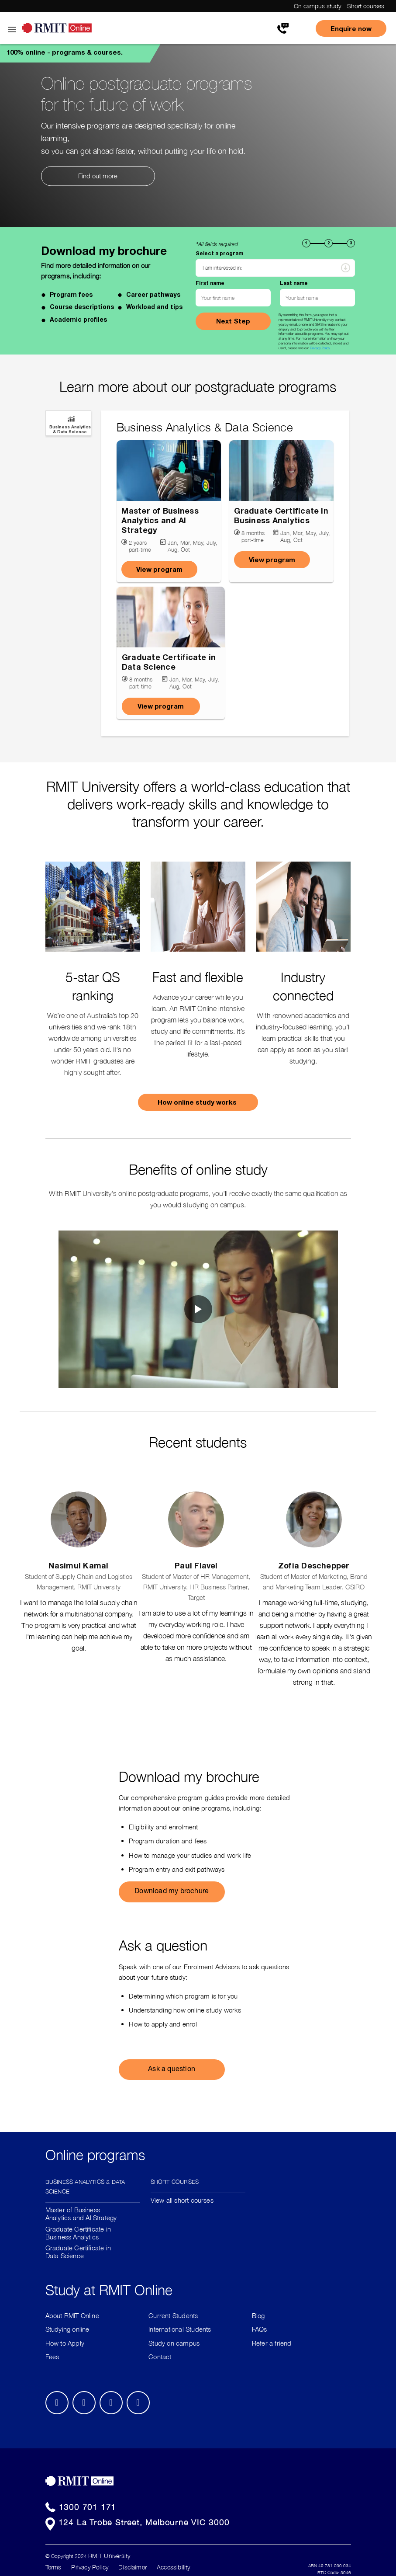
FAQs (259, 2329)
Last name (293, 282)
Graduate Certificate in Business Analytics (78, 2233)
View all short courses (182, 2200)
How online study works (198, 1102)
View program (159, 569)
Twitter (111, 2402)
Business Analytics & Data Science (85, 2185)
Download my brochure (171, 1891)
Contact (159, 2356)
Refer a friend (272, 2343)
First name (210, 282)
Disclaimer (132, 2567)
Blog (258, 2315)
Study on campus (174, 2343)
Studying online (67, 2329)
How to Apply (64, 2343)
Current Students (173, 2315)
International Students (179, 2329)
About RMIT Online (72, 2315)
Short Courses (175, 2181)
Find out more (97, 176)
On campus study (317, 6)
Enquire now (351, 28)
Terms (53, 2567)
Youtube (138, 2402)
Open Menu (11, 29)
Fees (52, 2356)
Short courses (365, 6)
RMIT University (109, 2555)
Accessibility (173, 2567)
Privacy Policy (319, 347)
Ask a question (171, 2069)
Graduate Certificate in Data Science (78, 2252)
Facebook (57, 2402)
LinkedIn (84, 2402)
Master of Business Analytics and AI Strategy (81, 2213)
